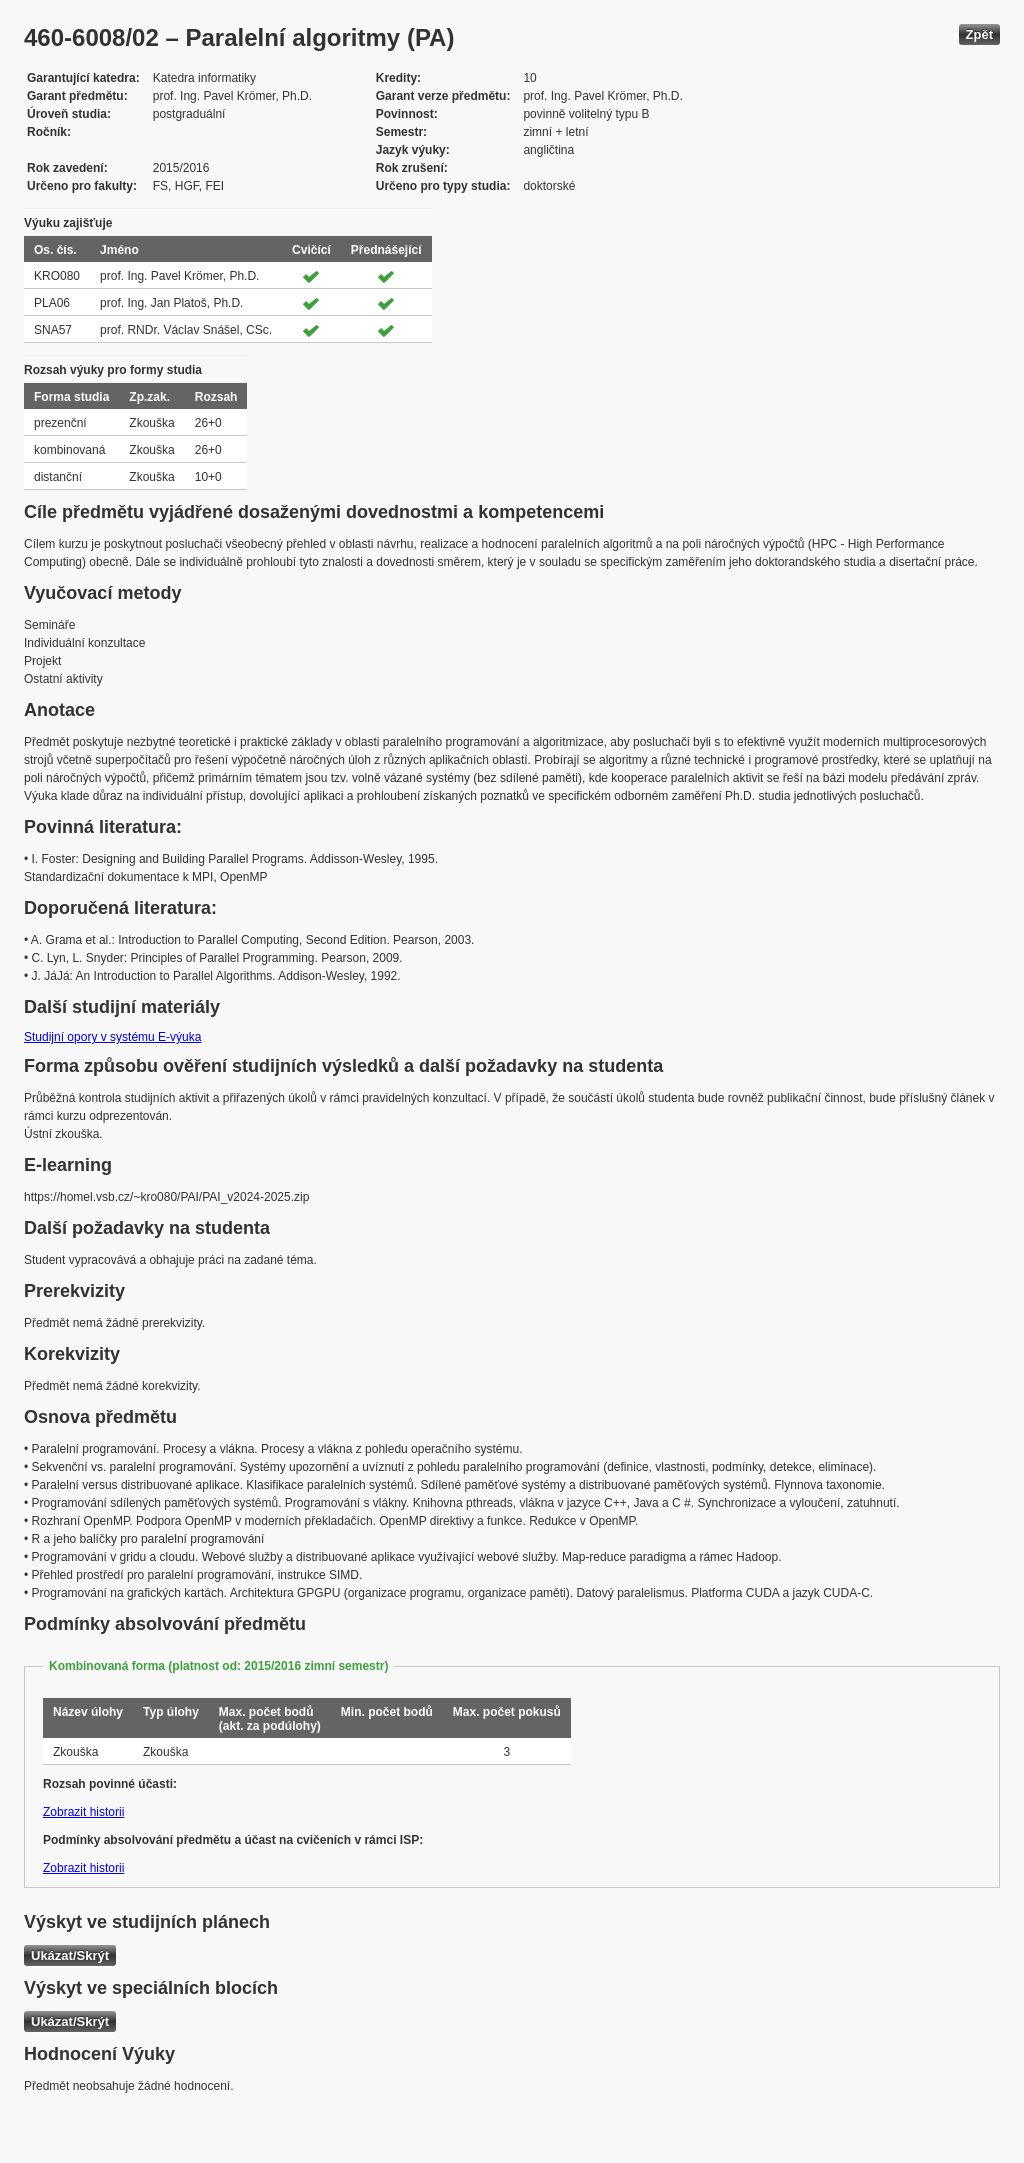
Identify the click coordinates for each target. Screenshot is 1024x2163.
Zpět (979, 34)
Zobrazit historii (83, 1812)
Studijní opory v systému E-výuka (112, 1037)
